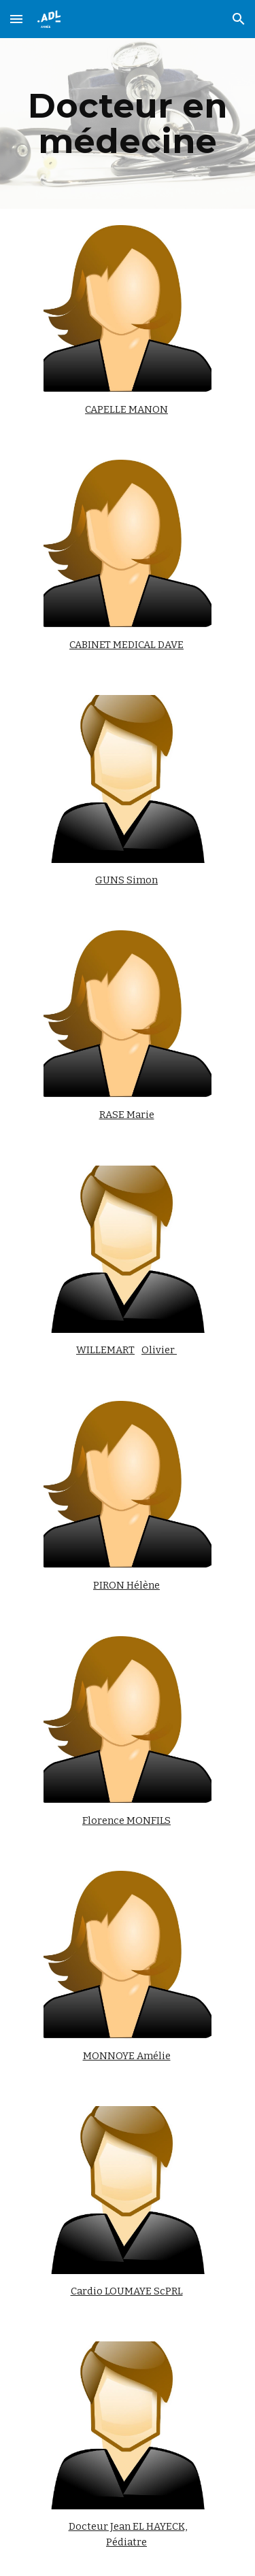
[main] (128, 123)
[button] (16, 18)
